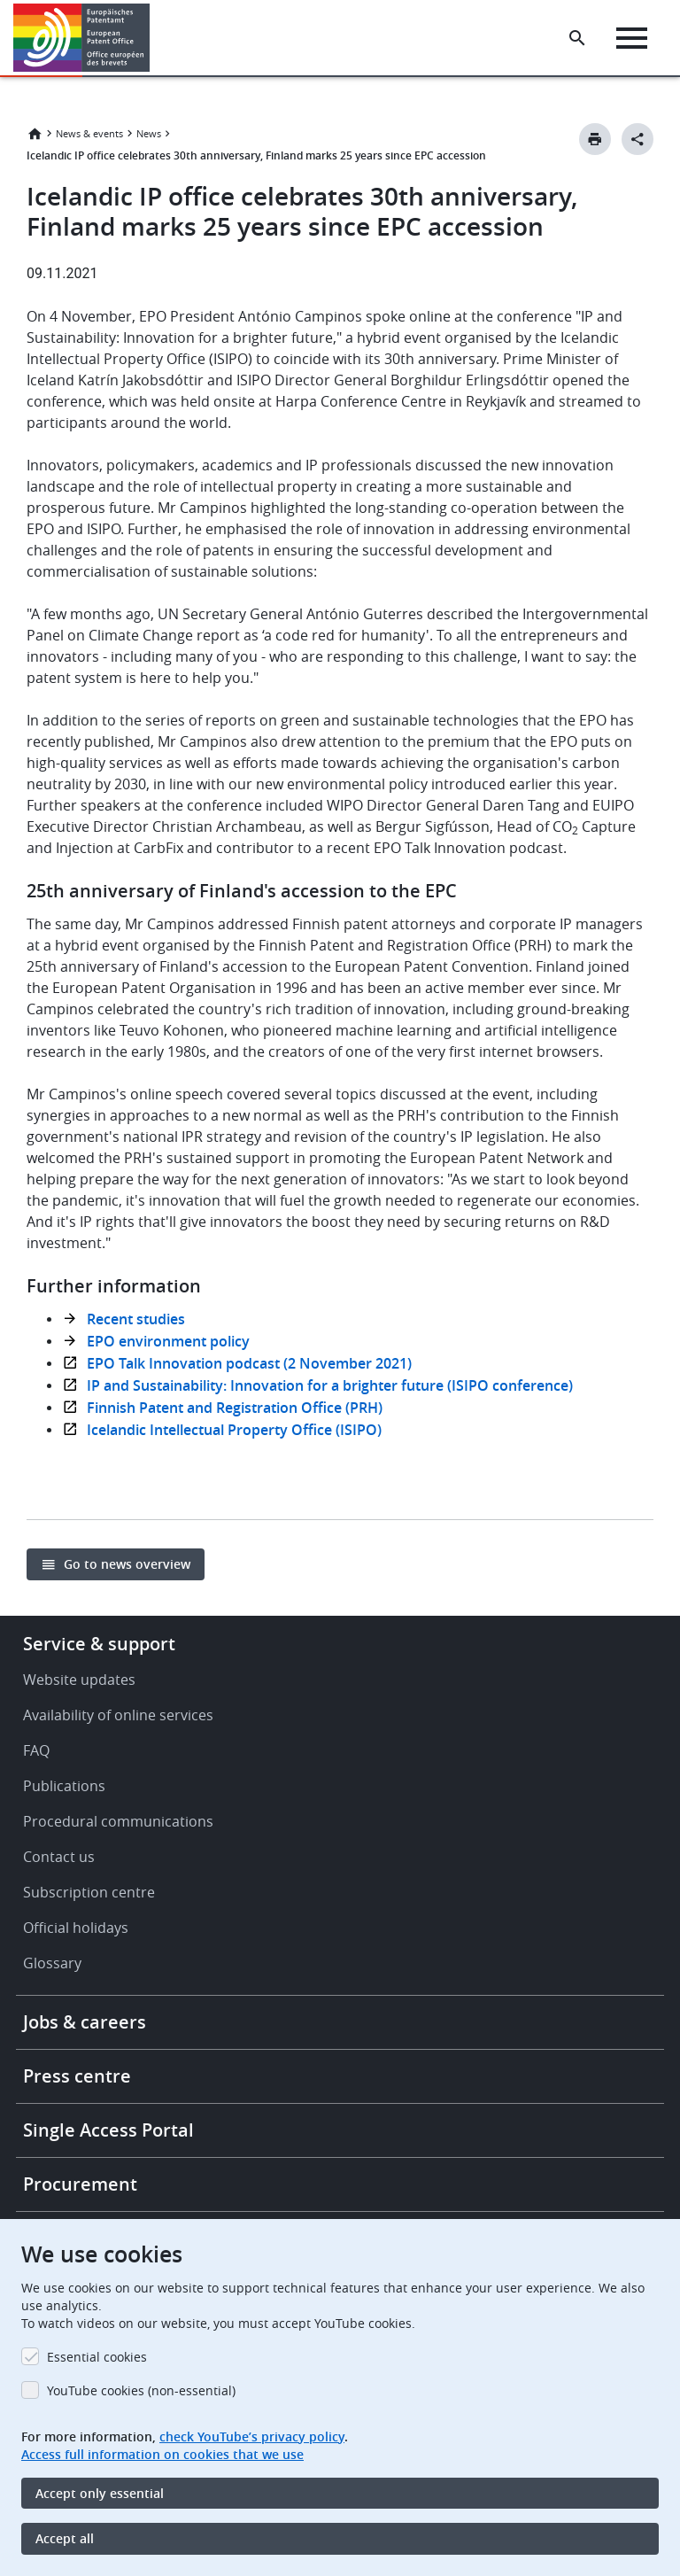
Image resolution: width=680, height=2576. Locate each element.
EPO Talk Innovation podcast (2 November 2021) (249, 1363)
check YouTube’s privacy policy (251, 2436)
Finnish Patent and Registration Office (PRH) (234, 1407)
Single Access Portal (108, 2130)
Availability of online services (118, 1715)
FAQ (36, 1750)
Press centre (77, 2076)
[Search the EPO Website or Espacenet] (577, 38)
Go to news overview (127, 1564)
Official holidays (75, 1927)
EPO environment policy (168, 1341)
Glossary (52, 1963)
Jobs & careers (84, 2022)
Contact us (59, 1856)
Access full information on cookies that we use (162, 2454)
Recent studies (136, 1319)
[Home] (82, 38)
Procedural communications (118, 1821)
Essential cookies (97, 2356)
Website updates (79, 1679)
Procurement (80, 2184)
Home (34, 133)
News (148, 133)
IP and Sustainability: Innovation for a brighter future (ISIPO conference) (330, 1385)
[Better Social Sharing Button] (637, 139)
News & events (89, 133)
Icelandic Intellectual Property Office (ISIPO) (234, 1429)
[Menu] (632, 38)
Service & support (99, 1644)
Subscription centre (89, 1892)
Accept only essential (99, 2493)
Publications (64, 1786)
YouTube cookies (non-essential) (141, 2390)
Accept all (64, 2538)
